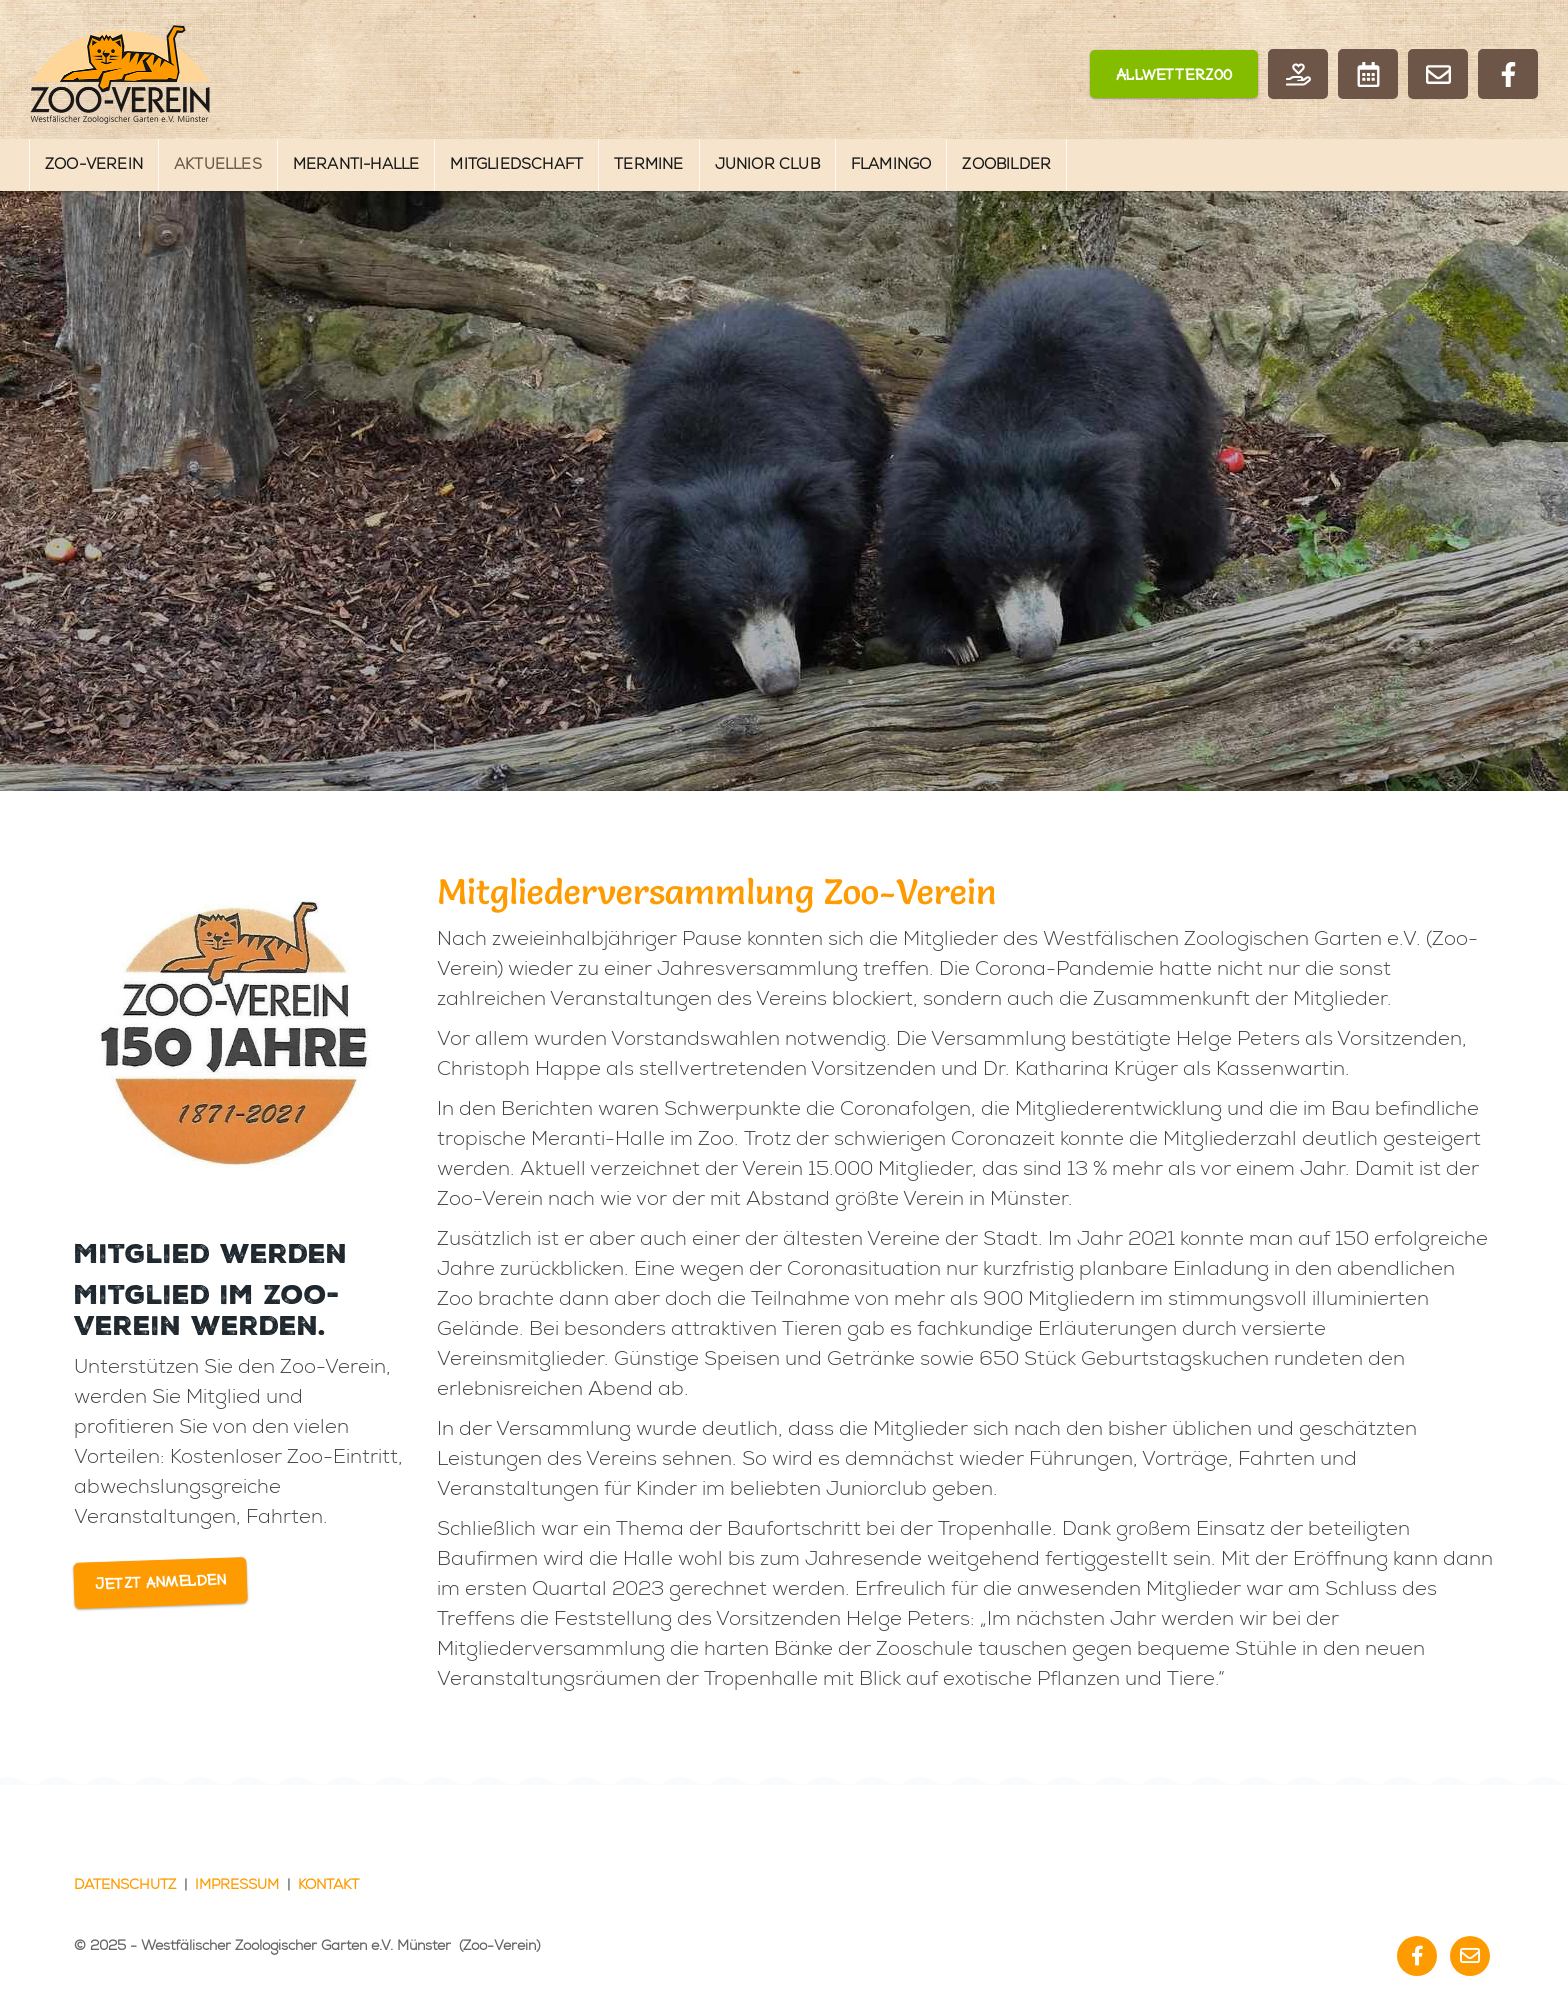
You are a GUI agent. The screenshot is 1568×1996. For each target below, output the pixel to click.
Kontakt (328, 1885)
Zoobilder (1006, 164)
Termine (648, 164)
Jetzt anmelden (161, 1582)
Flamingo (891, 164)
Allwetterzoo (1174, 76)
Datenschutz (125, 1885)
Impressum (237, 1885)
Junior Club (767, 164)
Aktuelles (218, 164)
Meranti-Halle (356, 164)
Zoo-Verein (94, 164)
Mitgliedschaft (516, 164)
